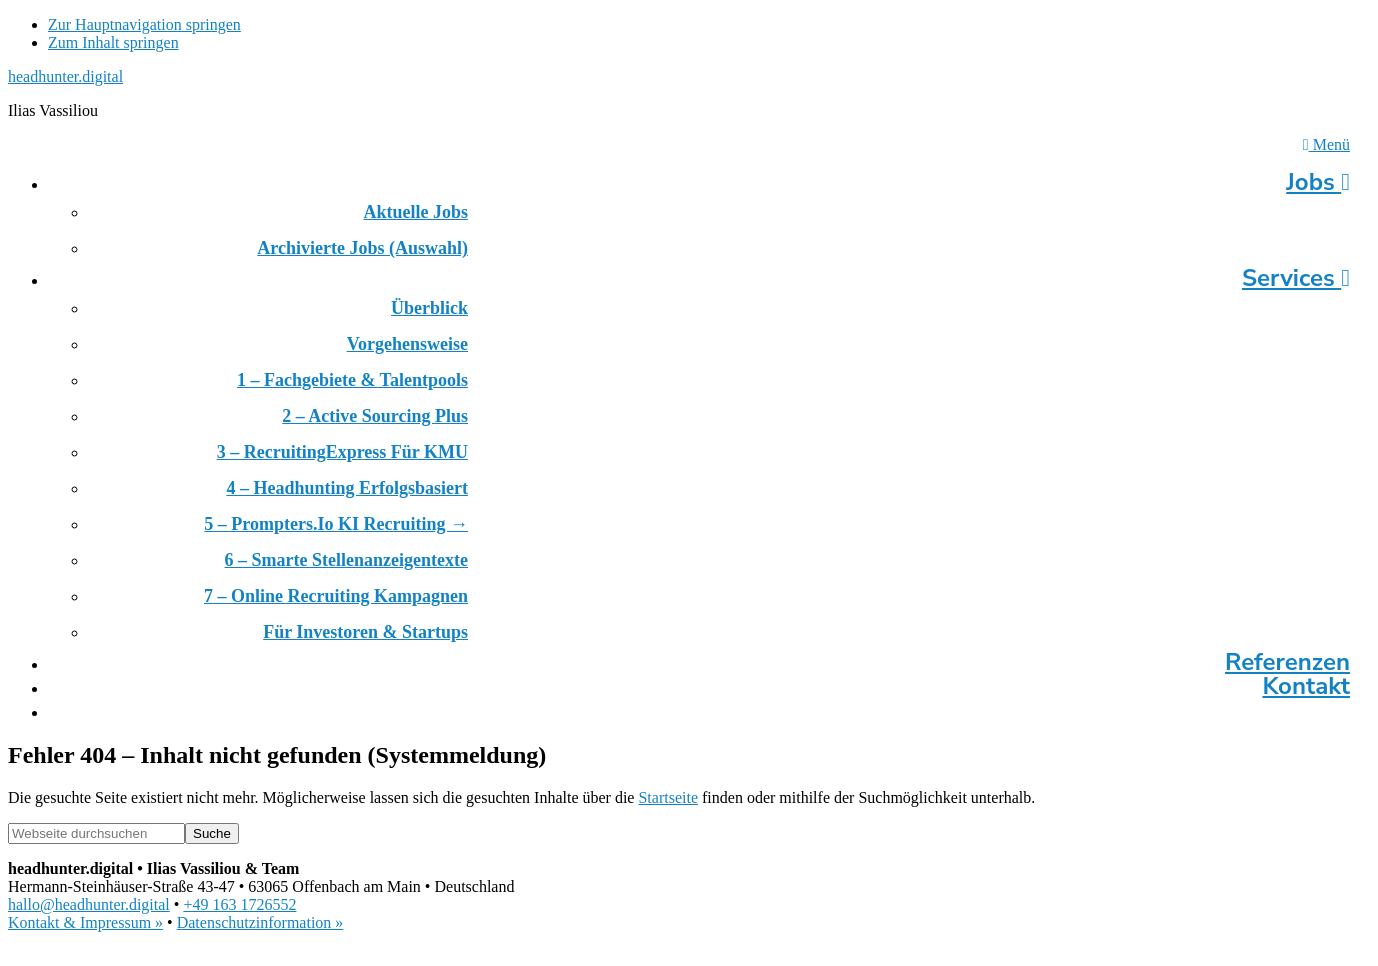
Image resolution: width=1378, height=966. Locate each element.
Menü (1326, 144)
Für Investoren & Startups (365, 632)
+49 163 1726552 (239, 904)
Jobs (1318, 182)
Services (1296, 278)
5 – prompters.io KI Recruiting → (336, 524)
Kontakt (1306, 686)
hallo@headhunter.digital (89, 904)
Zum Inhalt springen (113, 42)
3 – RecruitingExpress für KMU (342, 452)
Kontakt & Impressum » (85, 922)
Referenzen (1287, 662)
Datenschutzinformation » (260, 922)
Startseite (668, 797)
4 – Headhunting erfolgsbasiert (347, 488)
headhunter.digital (65, 76)
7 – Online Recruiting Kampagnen (336, 596)
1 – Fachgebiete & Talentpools (352, 380)
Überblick (429, 308)
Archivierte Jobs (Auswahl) (362, 248)
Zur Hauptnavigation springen (144, 24)
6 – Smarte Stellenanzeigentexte (346, 560)
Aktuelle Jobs (415, 212)
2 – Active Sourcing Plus (375, 416)
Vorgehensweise (407, 344)
